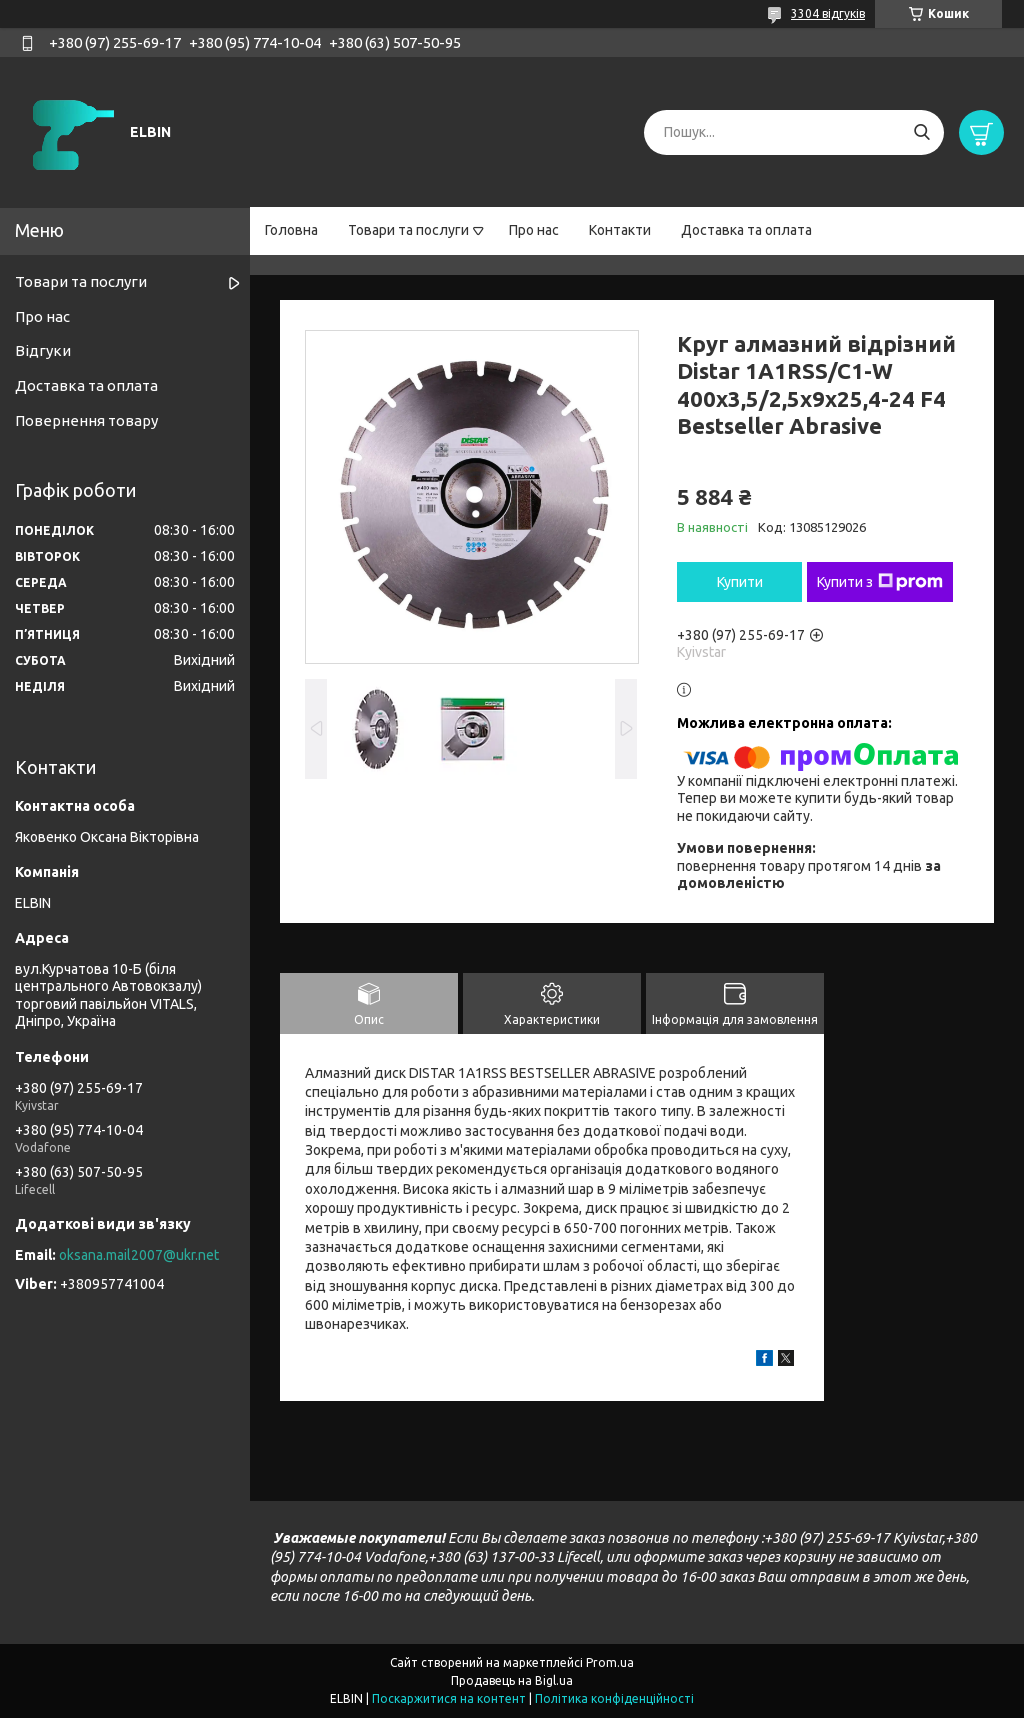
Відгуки (43, 350)
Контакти (620, 230)
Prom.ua (610, 1662)
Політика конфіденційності (614, 1698)
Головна (291, 230)
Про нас (534, 230)
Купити (740, 582)
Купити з (880, 582)
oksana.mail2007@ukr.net (139, 1255)
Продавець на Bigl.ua (512, 1680)
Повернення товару (86, 420)
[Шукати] (921, 132)
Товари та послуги (408, 230)
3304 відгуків (828, 13)
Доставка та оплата (746, 230)
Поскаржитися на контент (449, 1698)
